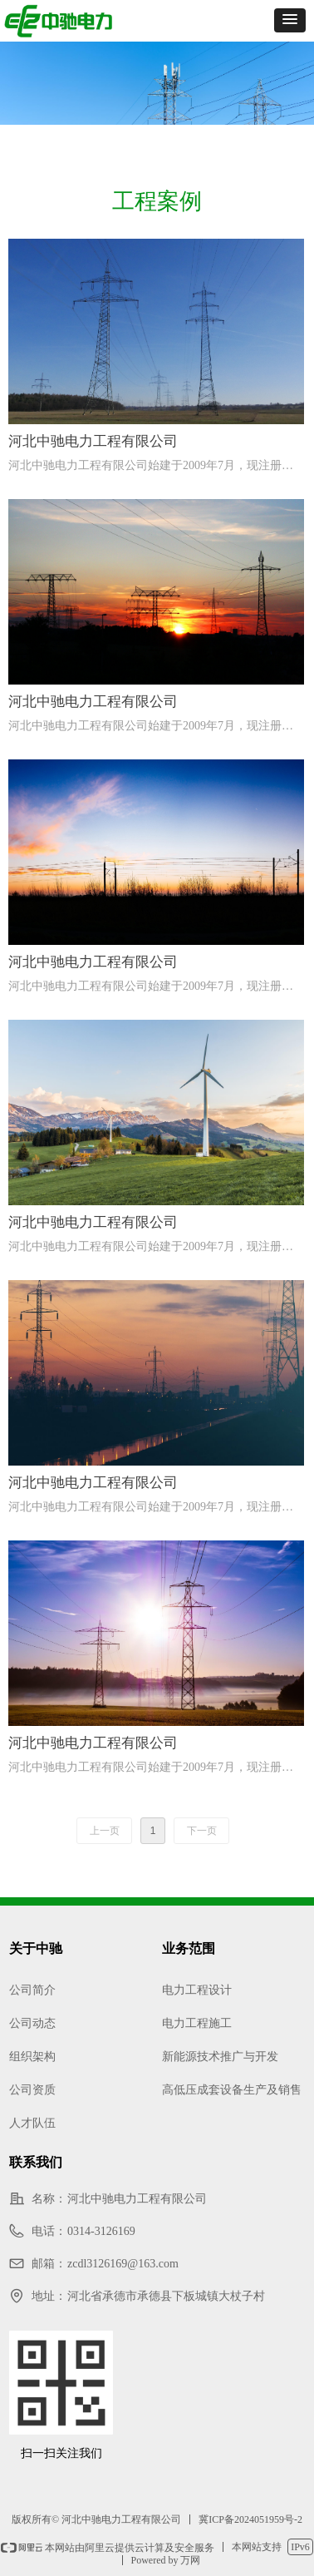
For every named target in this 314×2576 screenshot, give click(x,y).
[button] (290, 20)
